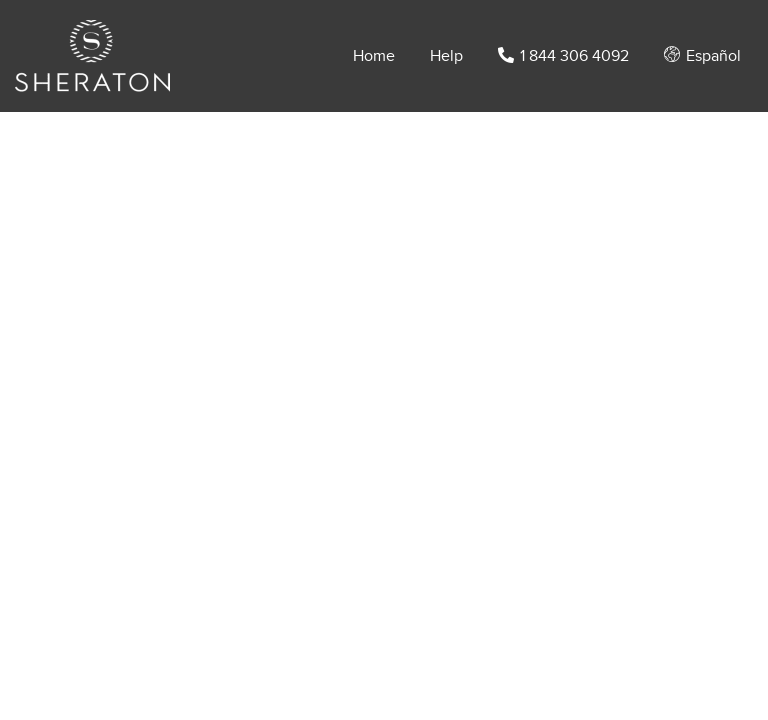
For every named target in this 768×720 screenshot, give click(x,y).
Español (702, 56)
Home (374, 56)
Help (446, 56)
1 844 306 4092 (563, 56)
